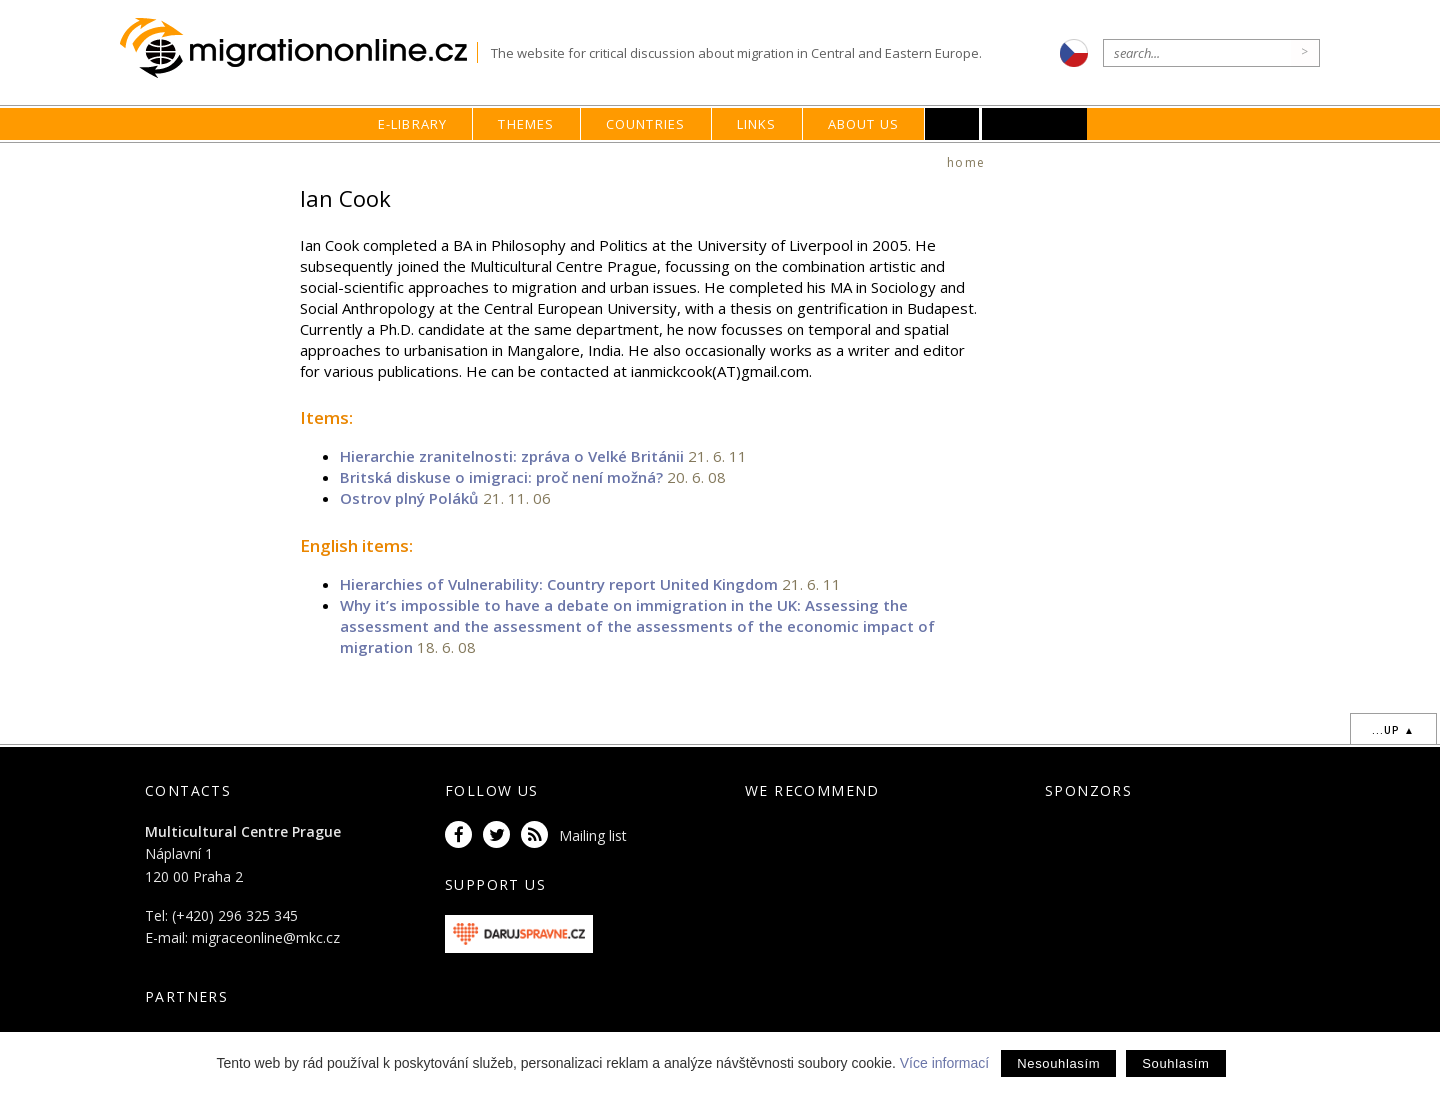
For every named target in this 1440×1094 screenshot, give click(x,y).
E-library (413, 124)
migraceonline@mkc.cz (266, 937)
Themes (526, 124)
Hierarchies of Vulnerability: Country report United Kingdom (559, 584)
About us (864, 124)
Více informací (944, 1063)
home (966, 162)
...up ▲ (1393, 730)
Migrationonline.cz (298, 48)
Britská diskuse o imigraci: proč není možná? (501, 477)
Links (757, 124)
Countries (646, 124)
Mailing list (593, 835)
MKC (1035, 124)
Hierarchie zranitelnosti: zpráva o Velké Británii (512, 456)
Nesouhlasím (1058, 1063)
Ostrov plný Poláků (409, 498)
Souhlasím (1175, 1063)
